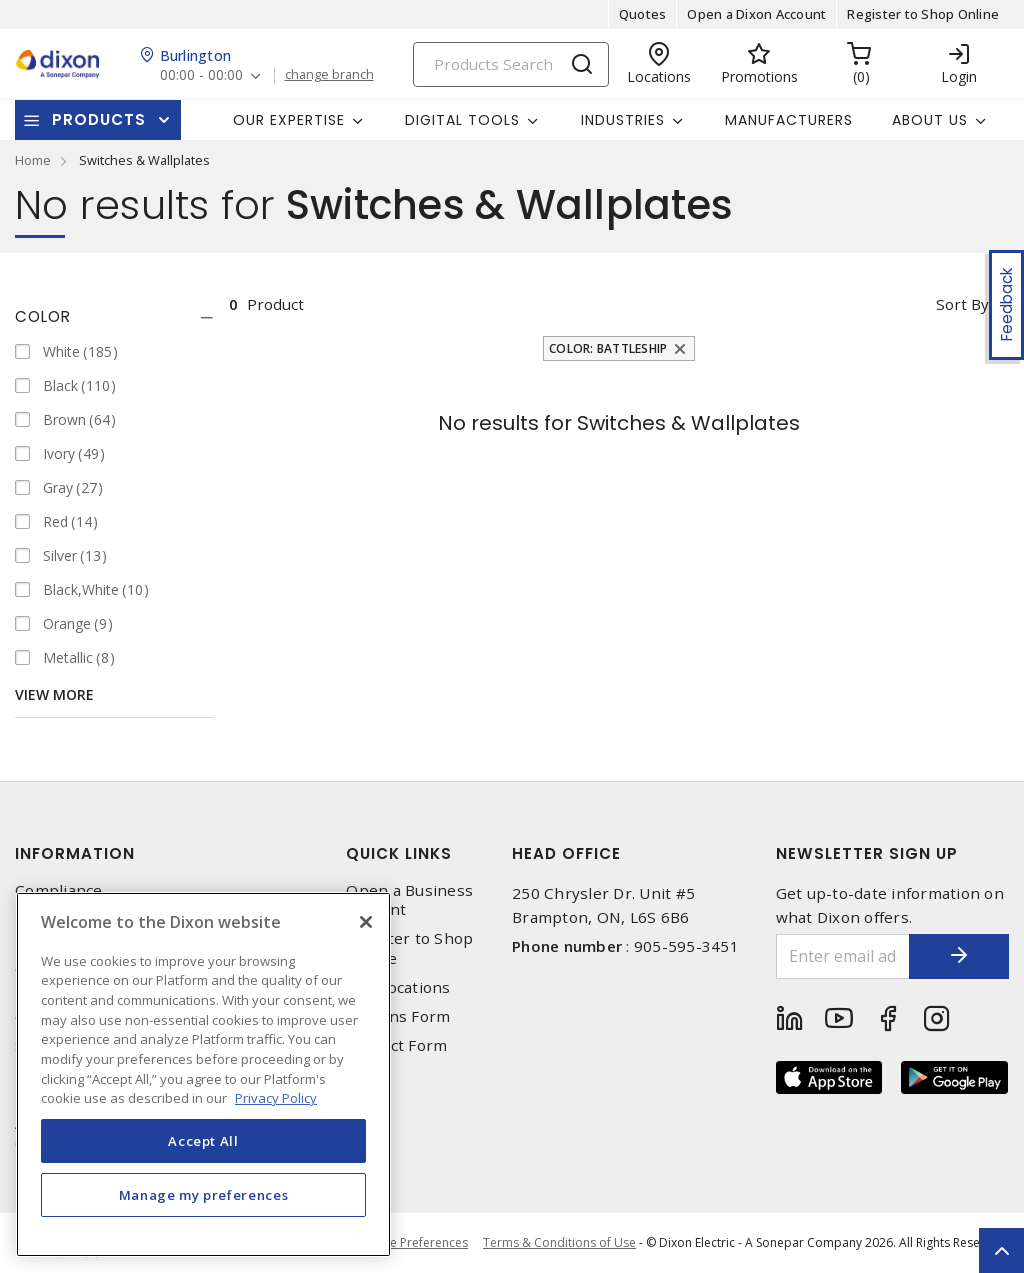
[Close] (366, 922)
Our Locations (398, 987)
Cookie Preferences (412, 1243)
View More (54, 694)
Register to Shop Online (923, 14)
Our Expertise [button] (289, 120)
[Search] (511, 64)
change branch (329, 75)
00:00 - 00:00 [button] (201, 75)
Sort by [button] (962, 304)
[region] (203, 1074)
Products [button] (99, 119)
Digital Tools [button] (462, 120)
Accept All (203, 1141)
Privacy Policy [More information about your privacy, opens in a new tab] (276, 1098)
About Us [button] (930, 120)
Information (75, 853)
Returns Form (398, 1016)
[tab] (114, 317)
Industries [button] (623, 120)
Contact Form (396, 1045)
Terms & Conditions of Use (559, 1242)
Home (33, 160)
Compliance (59, 890)
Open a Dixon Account (756, 14)
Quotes (643, 14)
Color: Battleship (608, 348)
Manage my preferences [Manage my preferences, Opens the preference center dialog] (204, 1195)
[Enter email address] (843, 956)
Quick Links (399, 853)
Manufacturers (789, 120)
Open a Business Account (409, 900)
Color (43, 316)
